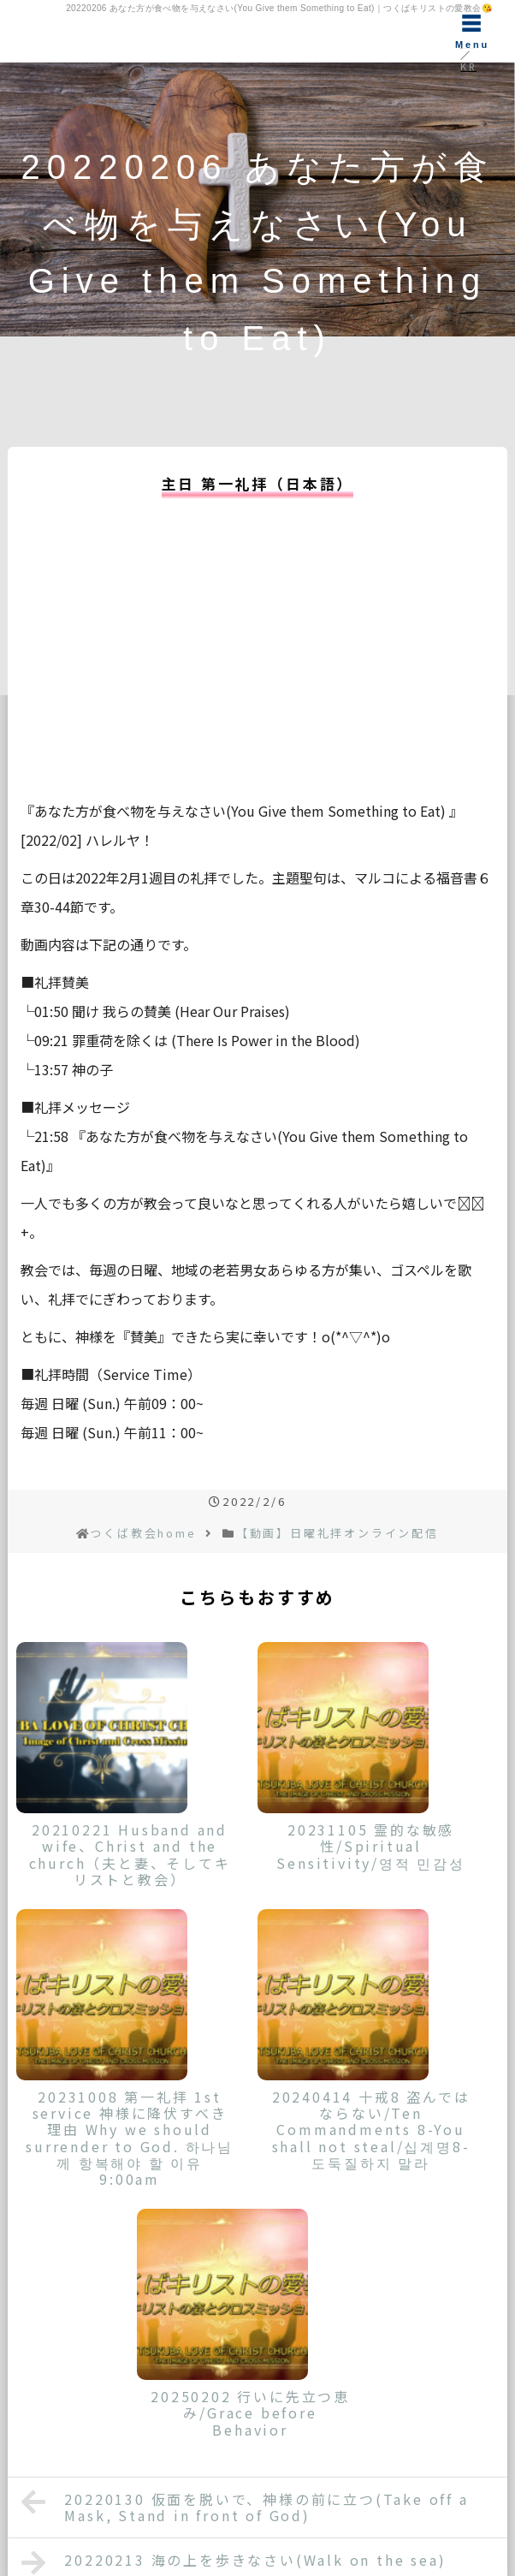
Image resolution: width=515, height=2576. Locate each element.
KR (468, 66)
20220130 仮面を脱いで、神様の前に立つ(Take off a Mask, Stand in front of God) (245, 2506)
